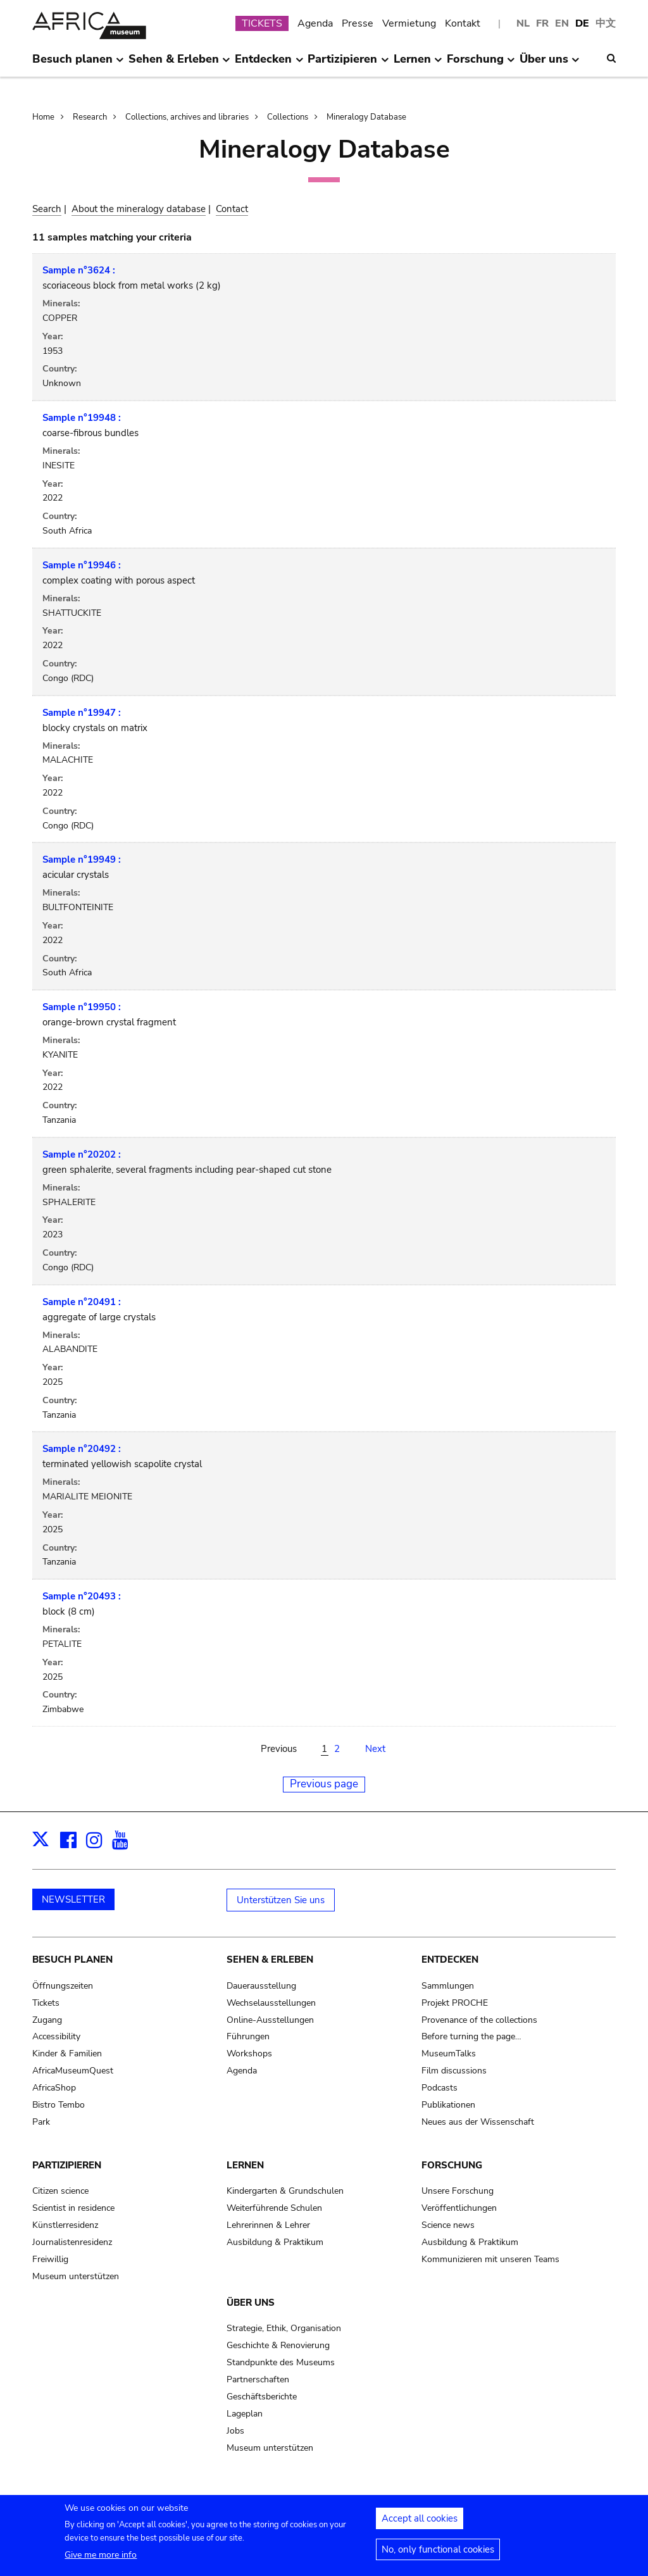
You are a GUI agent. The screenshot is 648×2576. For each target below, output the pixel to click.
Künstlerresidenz (65, 2225)
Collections (287, 117)
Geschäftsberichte (262, 2397)
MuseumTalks (448, 2054)
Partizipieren (66, 2165)
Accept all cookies (420, 2522)
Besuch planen (72, 1959)
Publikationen (448, 2105)
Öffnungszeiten (62, 1986)
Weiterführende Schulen (274, 2208)
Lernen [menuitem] (418, 64)
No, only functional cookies (438, 2553)
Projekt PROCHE (454, 2003)
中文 (605, 23)
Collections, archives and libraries (187, 117)
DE (582, 23)
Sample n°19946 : (81, 565)
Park (41, 2122)
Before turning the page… (471, 2036)
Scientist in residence (73, 2208)
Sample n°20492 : (81, 1448)
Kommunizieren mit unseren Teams (490, 2259)
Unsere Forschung (457, 2191)
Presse (357, 23)
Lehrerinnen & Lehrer (268, 2225)
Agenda (315, 23)
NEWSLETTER (73, 1899)
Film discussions (454, 2071)
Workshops (249, 2054)
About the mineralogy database (139, 209)
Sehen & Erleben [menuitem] (179, 64)
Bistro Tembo (58, 2105)
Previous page (324, 1784)
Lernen (245, 2165)
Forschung (451, 2165)
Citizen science (60, 2191)
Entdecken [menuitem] (269, 64)
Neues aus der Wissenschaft (477, 2122)
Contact (232, 209)
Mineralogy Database (366, 117)
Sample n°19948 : (81, 417)
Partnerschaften (258, 2379)
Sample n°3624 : (78, 270)
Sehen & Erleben (270, 1959)
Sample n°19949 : (81, 859)
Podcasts (439, 2088)
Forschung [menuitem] (481, 64)
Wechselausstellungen (271, 2003)
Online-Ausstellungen (270, 2020)
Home (43, 117)
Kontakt (462, 23)
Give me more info (101, 2558)
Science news (448, 2225)
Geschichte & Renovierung (278, 2345)
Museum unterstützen (75, 2276)
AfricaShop (54, 2088)
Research (90, 117)
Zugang (47, 2020)
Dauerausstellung (261, 1986)
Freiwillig (50, 2259)
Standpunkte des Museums (281, 2362)
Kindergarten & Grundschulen (285, 2191)
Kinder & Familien (67, 2054)
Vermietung (409, 23)
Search (46, 209)
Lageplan (245, 2414)
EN (562, 23)
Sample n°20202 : (81, 1154)
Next (375, 1748)
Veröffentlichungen (459, 2208)
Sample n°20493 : (81, 1596)
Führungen (248, 2036)
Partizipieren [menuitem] (348, 64)
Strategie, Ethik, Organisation (284, 2328)
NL (523, 23)
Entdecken (449, 1959)
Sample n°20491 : (81, 1302)
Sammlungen (447, 1986)
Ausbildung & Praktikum (275, 2242)
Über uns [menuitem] (550, 64)
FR (542, 23)
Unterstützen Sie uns (281, 1900)
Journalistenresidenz (72, 2242)
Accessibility (56, 2036)
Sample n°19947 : (81, 712)
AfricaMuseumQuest (72, 2071)
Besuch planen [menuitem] (78, 64)
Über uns (251, 2302)
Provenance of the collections (479, 2020)
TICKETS (262, 23)
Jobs (235, 2431)
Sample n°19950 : (81, 1007)
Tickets (45, 2003)
